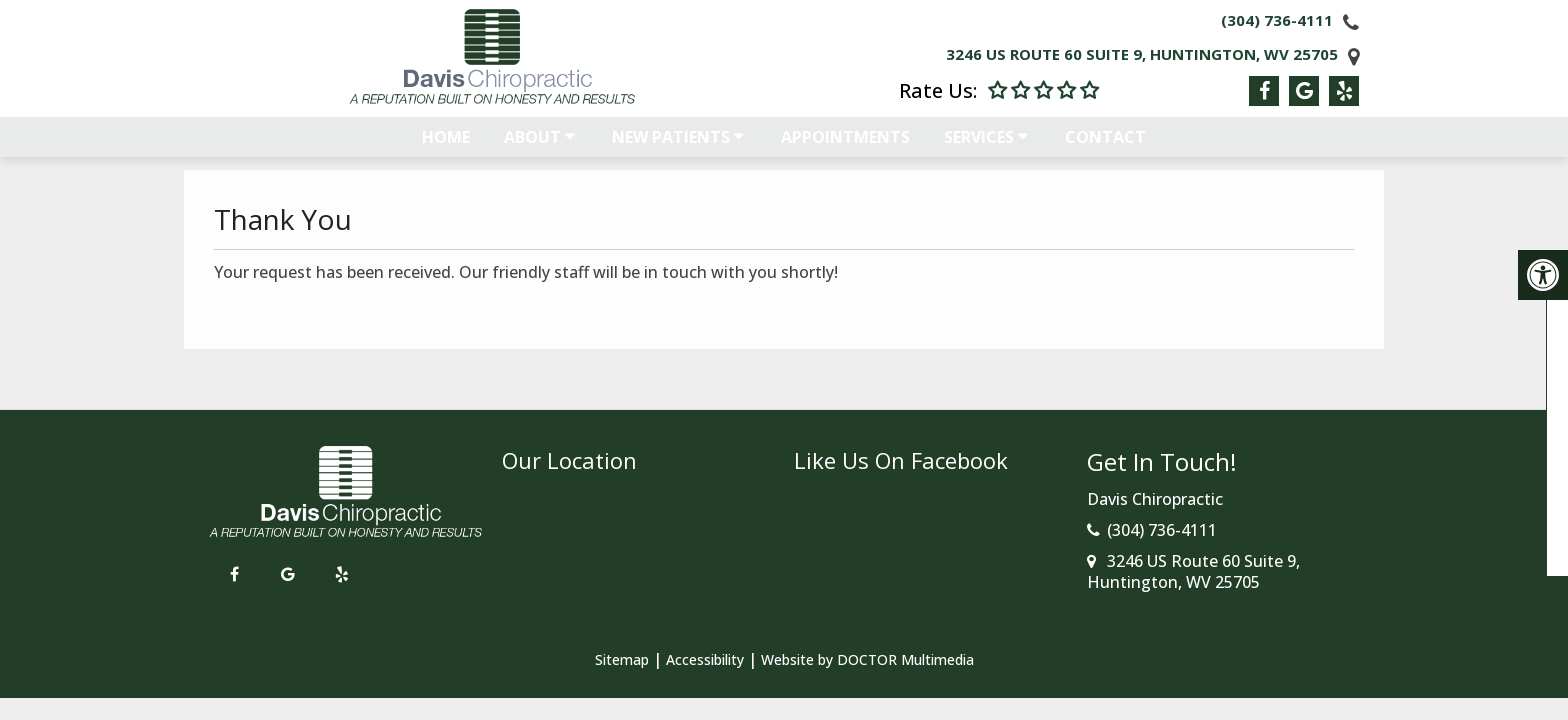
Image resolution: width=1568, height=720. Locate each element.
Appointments (845, 146)
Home (446, 146)
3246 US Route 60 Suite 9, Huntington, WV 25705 (1142, 54)
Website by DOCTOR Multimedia (867, 659)
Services (979, 146)
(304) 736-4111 (1277, 20)
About (532, 146)
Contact (1105, 146)
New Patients (671, 146)
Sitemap (622, 659)
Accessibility (705, 659)
